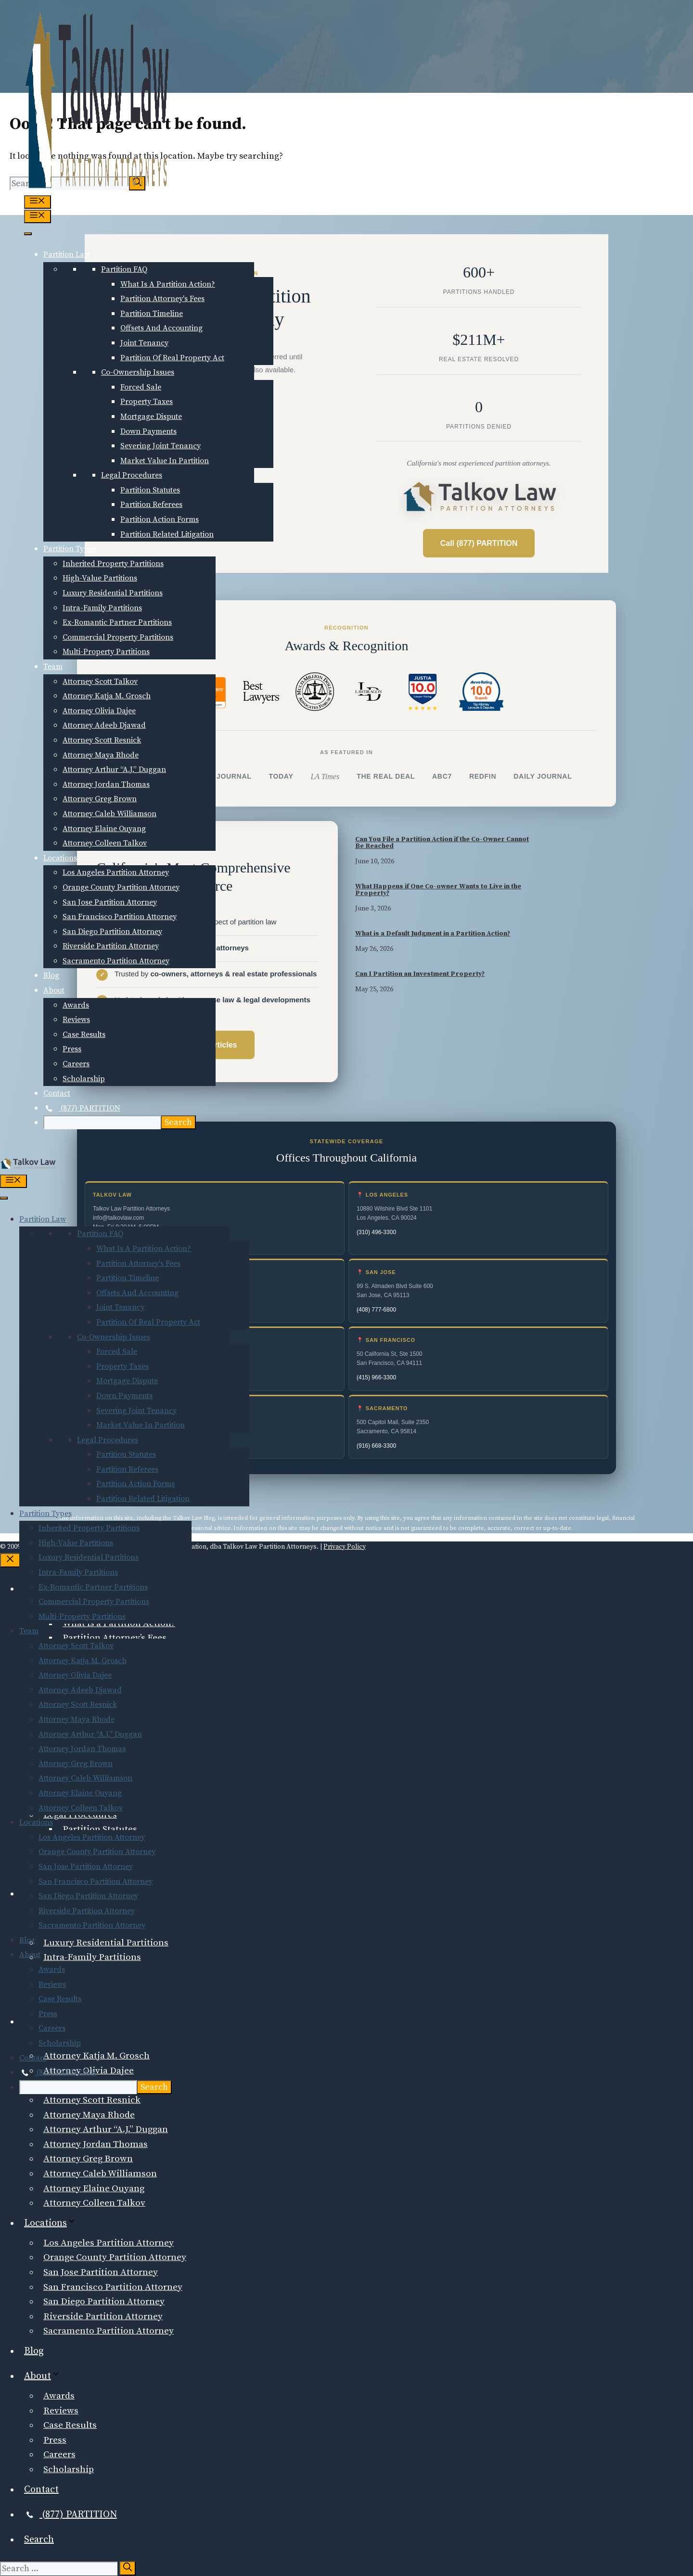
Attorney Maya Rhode (101, 755)
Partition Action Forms (159, 519)
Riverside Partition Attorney (111, 946)
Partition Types (69, 549)
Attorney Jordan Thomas (106, 784)
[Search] (127, 2568)
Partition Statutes (150, 490)
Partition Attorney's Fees (162, 298)
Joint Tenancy (144, 343)
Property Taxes (146, 401)
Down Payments (148, 431)
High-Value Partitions (100, 578)
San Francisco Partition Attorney (120, 917)
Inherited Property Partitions (113, 563)
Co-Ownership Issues (137, 372)
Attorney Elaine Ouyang (104, 828)
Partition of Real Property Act (172, 358)
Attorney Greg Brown (100, 799)
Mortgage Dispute (151, 416)
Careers (76, 1064)
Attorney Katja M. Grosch (107, 696)
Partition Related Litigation (167, 534)
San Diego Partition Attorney (112, 931)
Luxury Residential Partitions (113, 593)
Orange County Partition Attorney (121, 887)
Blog (51, 975)
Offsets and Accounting (161, 328)
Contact (56, 1093)
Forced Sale (140, 387)
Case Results (84, 1034)
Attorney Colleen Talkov (105, 843)
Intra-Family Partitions (102, 608)
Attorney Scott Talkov (100, 681)
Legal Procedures (131, 475)
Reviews (76, 1019)
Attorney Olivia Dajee (99, 711)
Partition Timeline (151, 313)
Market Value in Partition (164, 461)
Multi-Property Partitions (106, 652)
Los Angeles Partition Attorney (116, 872)
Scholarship (84, 1079)
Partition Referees (151, 504)
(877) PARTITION (81, 1108)
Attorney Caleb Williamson (109, 814)
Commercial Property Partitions (118, 637)
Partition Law (66, 254)
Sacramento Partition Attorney (116, 961)
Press (72, 1049)
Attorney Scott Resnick (102, 740)
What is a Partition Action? (167, 284)
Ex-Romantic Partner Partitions (117, 622)
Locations (60, 858)
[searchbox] (102, 1122)
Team (53, 666)
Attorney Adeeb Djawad (104, 725)
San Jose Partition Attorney (110, 902)
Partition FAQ (124, 269)
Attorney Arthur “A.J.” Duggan (114, 769)
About (53, 990)
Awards (76, 1005)
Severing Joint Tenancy (160, 446)
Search (39, 2540)
